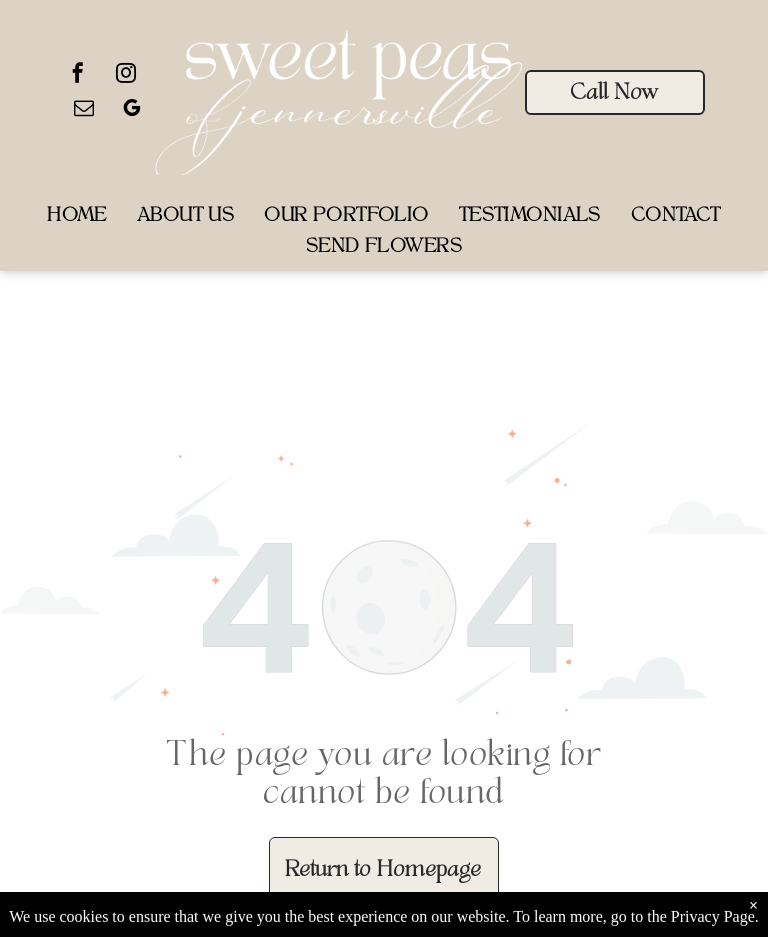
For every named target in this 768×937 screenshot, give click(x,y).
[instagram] (126, 75)
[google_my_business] (132, 110)
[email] (84, 110)
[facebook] (78, 75)
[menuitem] (77, 217)
